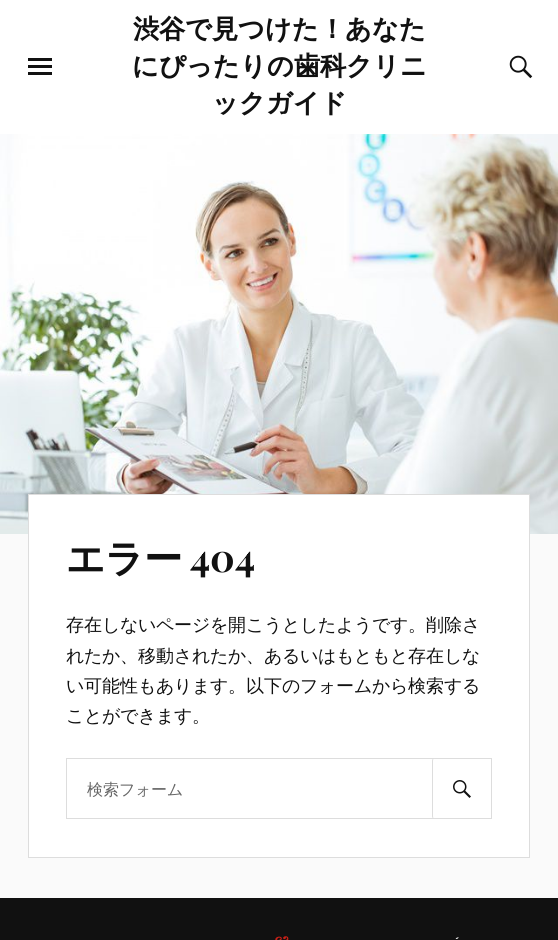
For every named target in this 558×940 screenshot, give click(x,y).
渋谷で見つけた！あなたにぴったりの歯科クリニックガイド (279, 64)
